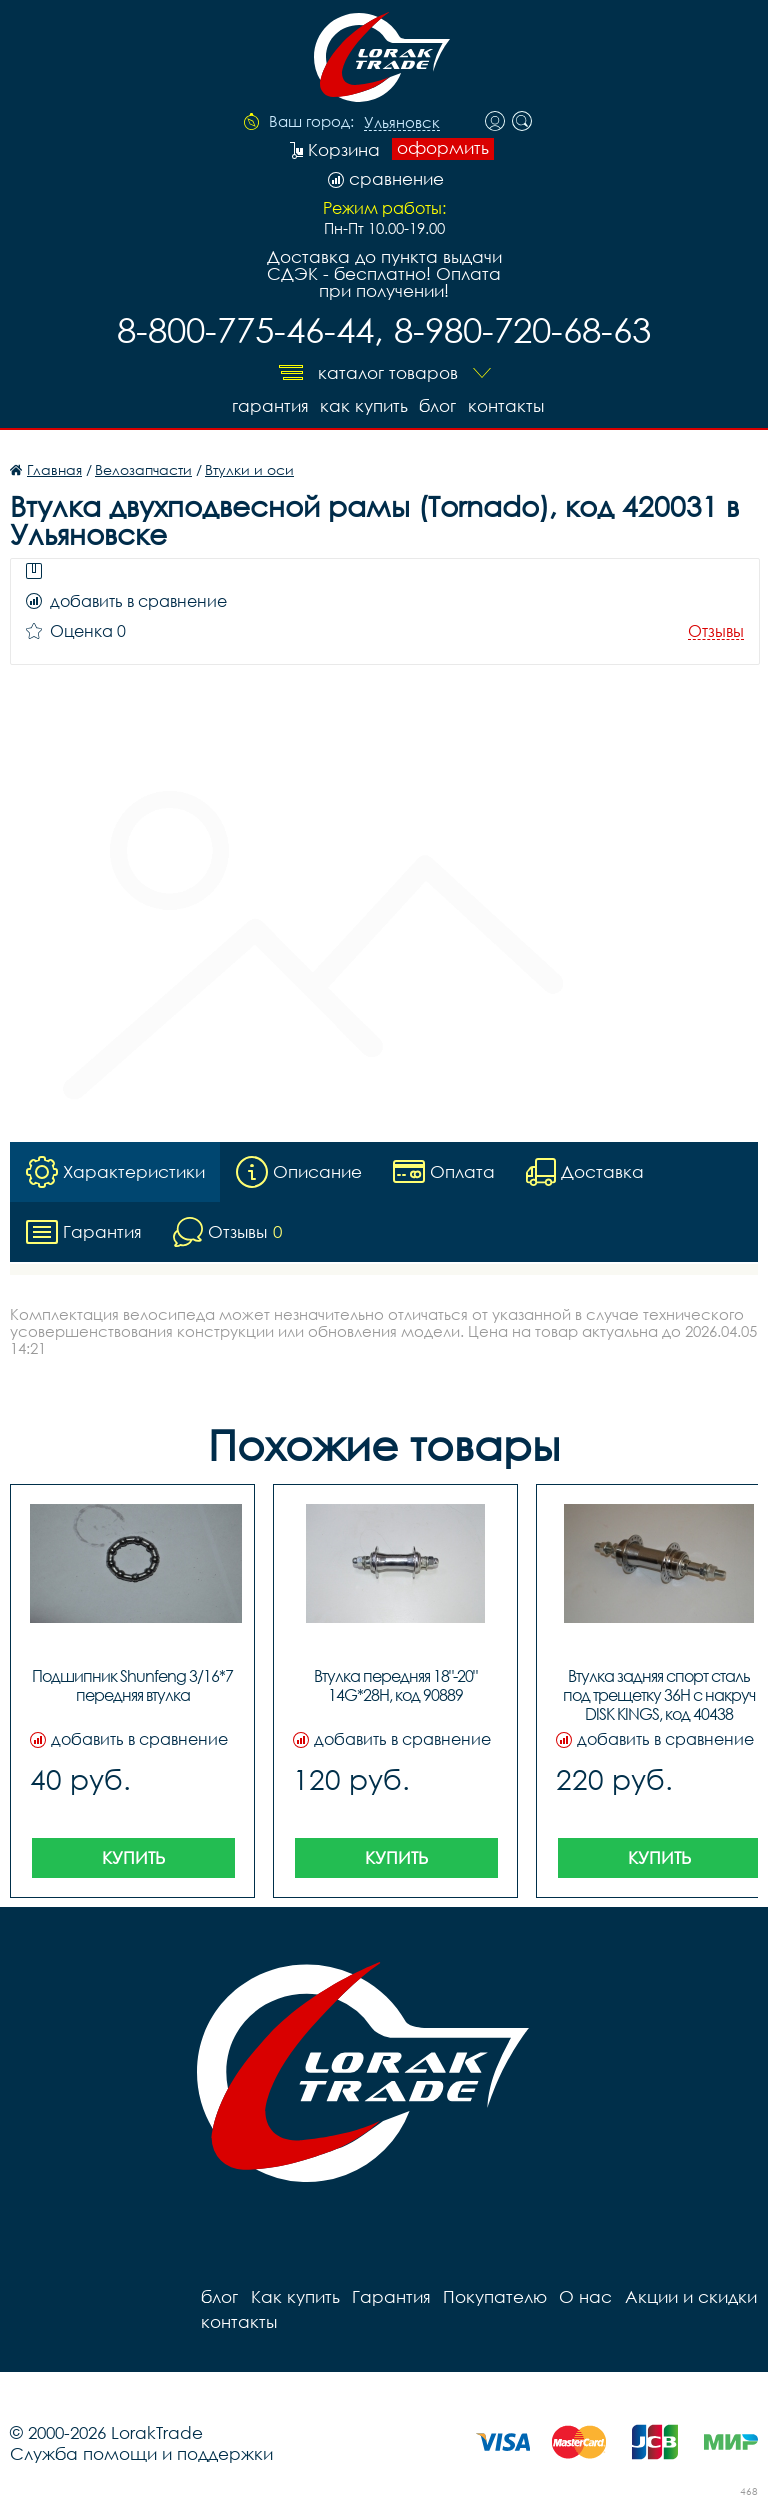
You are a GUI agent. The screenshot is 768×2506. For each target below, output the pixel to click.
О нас (584, 2296)
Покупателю (494, 2296)
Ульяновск (402, 123)
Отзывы (716, 631)
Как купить (363, 405)
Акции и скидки (689, 2296)
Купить (133, 1857)
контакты (506, 405)
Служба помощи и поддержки (141, 2453)
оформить (443, 148)
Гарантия (268, 405)
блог (437, 405)
